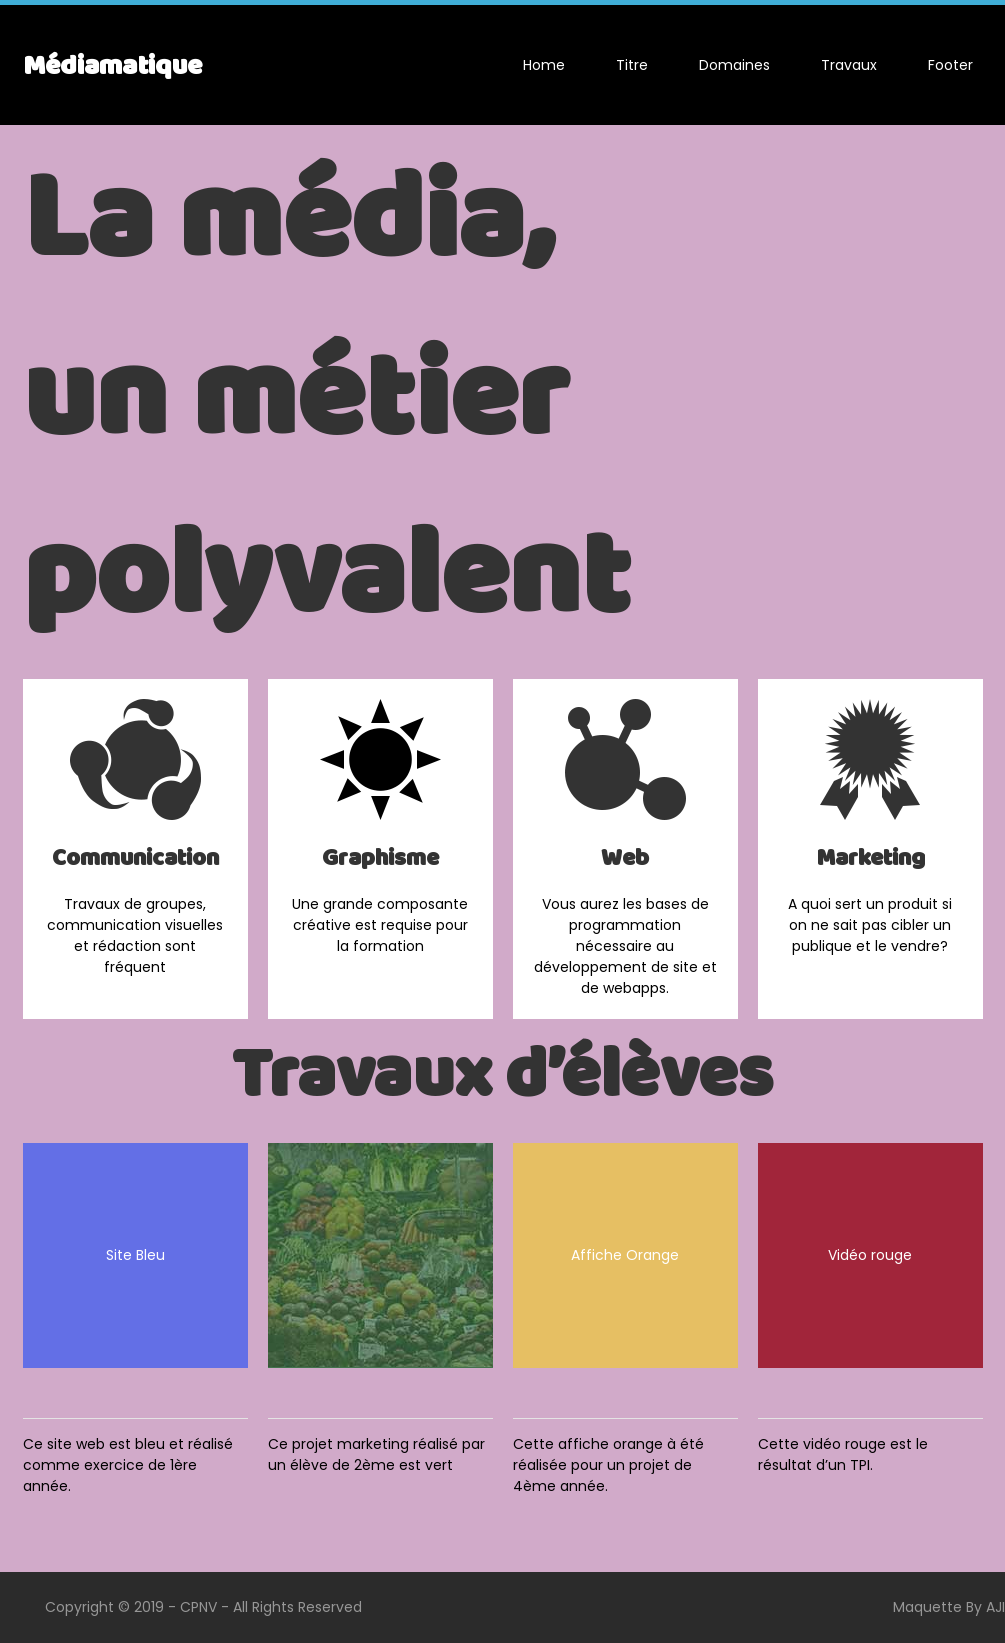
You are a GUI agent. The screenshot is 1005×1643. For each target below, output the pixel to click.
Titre (632, 65)
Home (544, 65)
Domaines (734, 65)
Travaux (849, 65)
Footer (950, 65)
